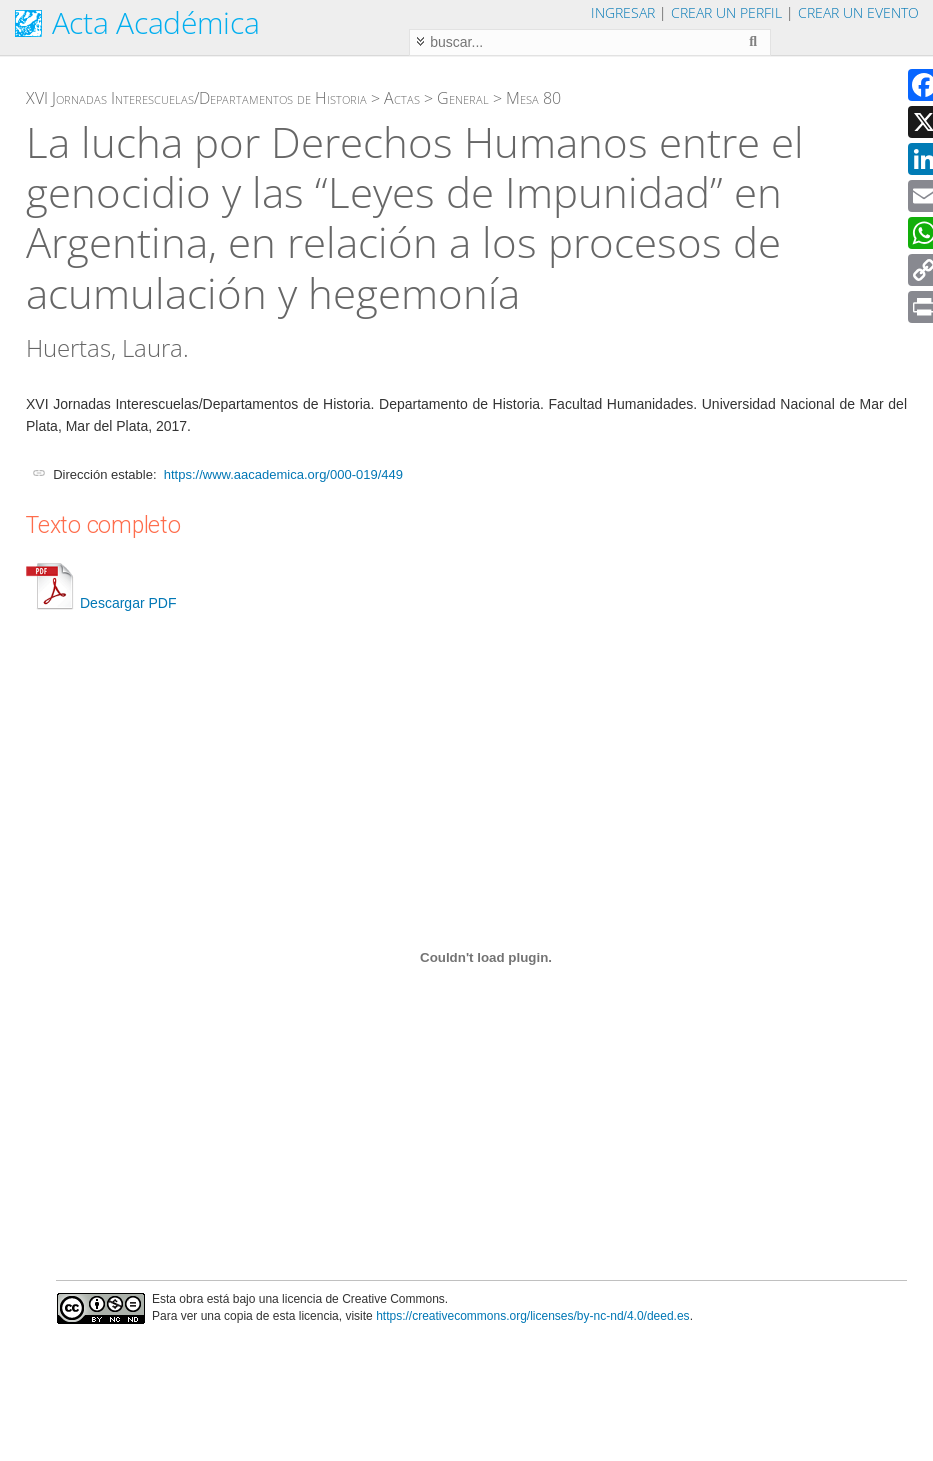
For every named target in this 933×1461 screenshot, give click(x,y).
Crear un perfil (726, 12)
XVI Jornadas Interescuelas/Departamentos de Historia (196, 98)
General (463, 98)
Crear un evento (858, 12)
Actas (402, 98)
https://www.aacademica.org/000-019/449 (283, 474)
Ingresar (623, 12)
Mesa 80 (533, 98)
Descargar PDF (101, 603)
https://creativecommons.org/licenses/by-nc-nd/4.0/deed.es (533, 1316)
